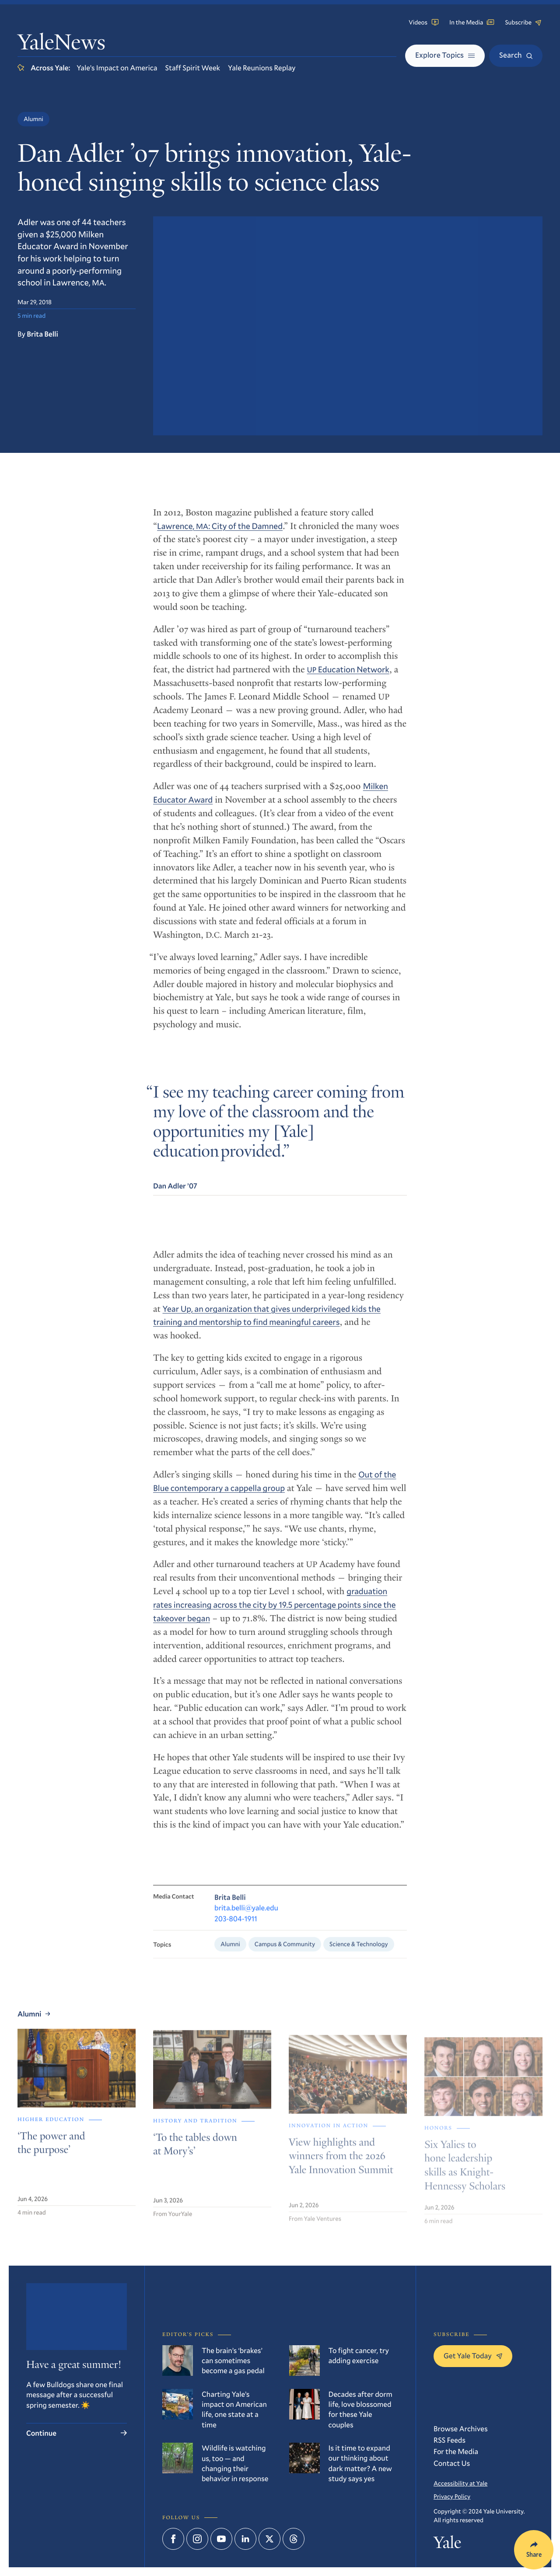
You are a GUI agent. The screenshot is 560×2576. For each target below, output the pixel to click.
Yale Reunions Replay (261, 68)
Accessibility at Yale (460, 2483)
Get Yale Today (473, 2355)
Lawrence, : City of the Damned (220, 533)
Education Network (348, 677)
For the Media (456, 2451)
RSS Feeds (450, 2440)
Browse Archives (461, 2428)
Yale (447, 2544)
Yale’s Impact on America (117, 68)
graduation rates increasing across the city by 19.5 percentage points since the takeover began (274, 1615)
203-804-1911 (235, 1931)
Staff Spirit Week (192, 68)
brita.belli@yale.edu (246, 1920)
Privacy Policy (452, 2496)
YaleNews (61, 44)
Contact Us (452, 2463)
